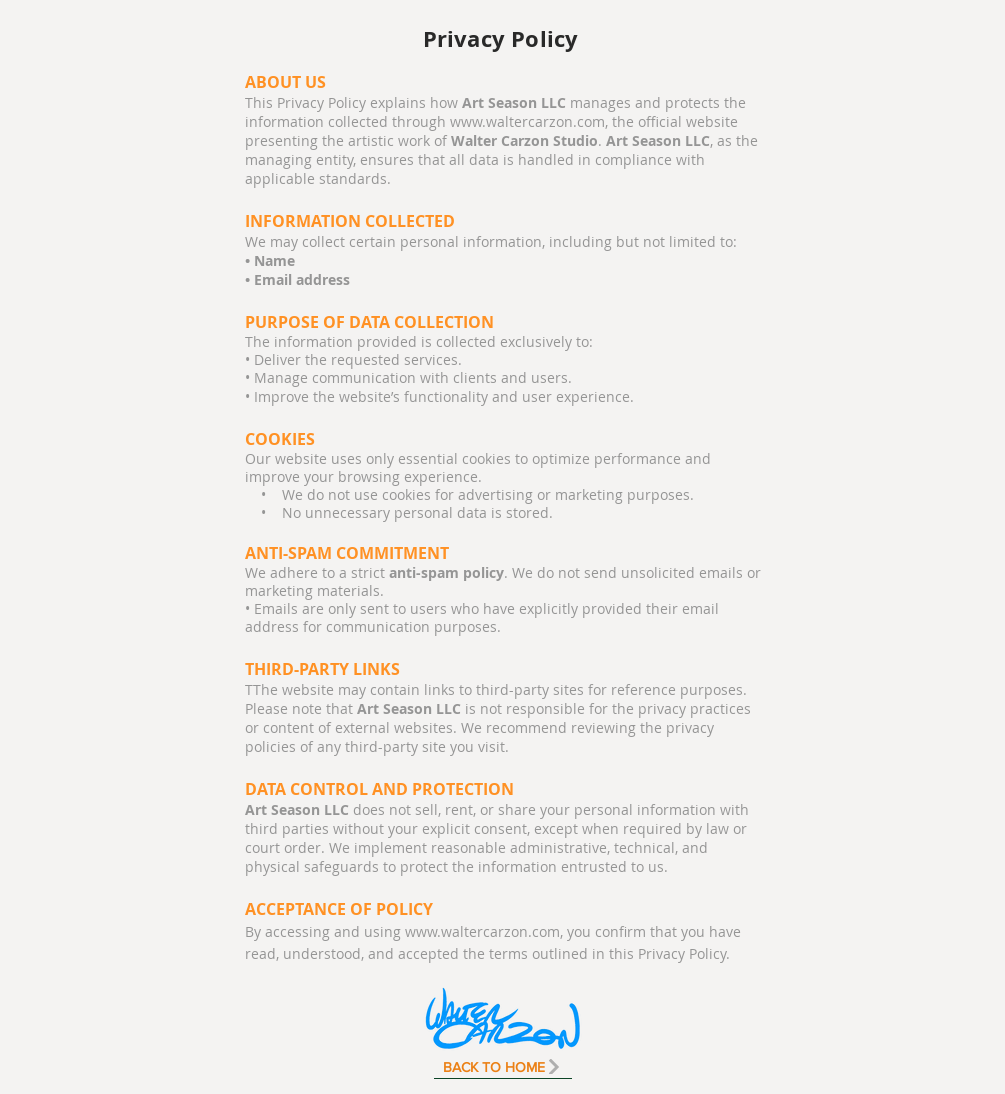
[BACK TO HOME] (503, 1067)
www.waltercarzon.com (527, 121)
